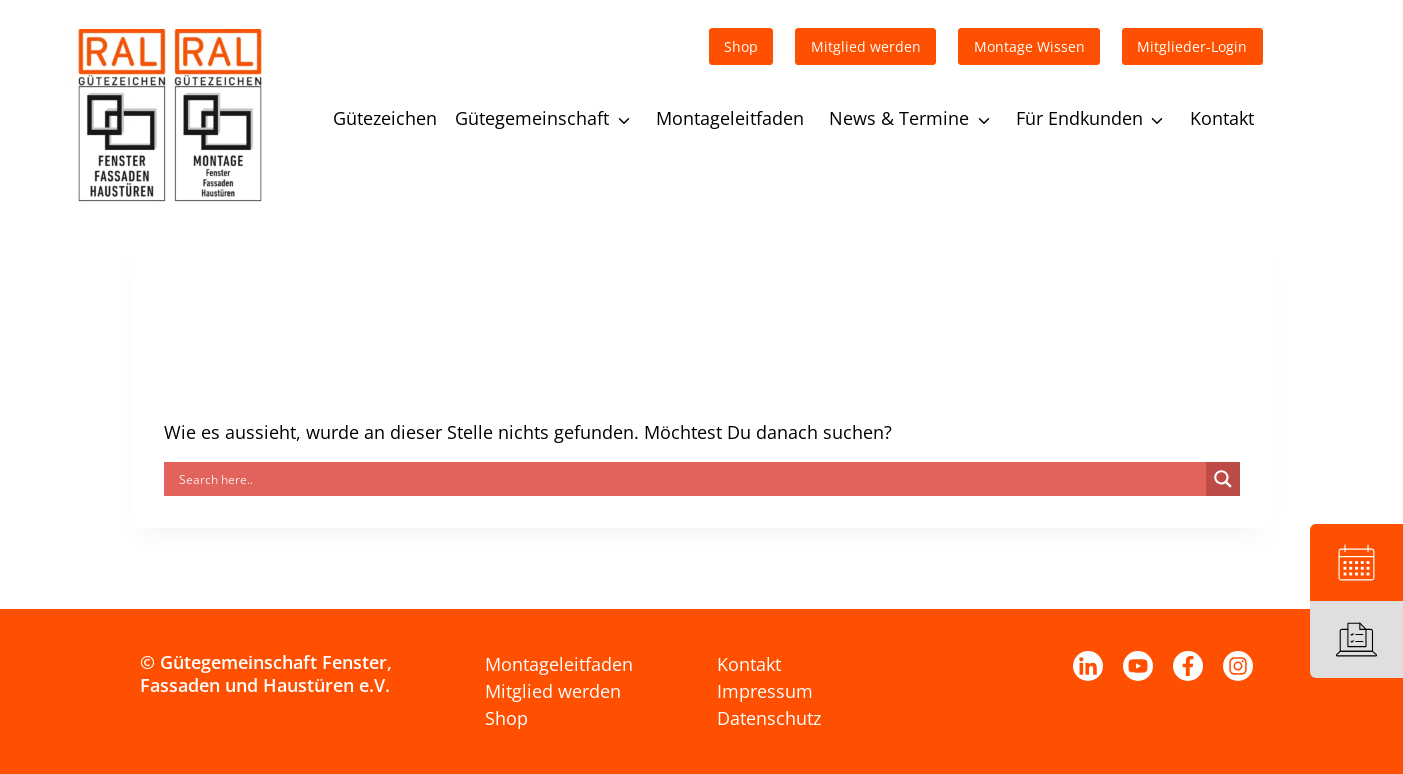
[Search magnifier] (1223, 479)
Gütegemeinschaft (532, 118)
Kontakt (1222, 118)
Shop (506, 718)
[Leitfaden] (1356, 639)
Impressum (765, 691)
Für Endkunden (1079, 118)
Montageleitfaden (730, 118)
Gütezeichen (385, 118)
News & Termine (899, 118)
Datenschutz (769, 718)
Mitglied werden (553, 691)
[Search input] (690, 479)
